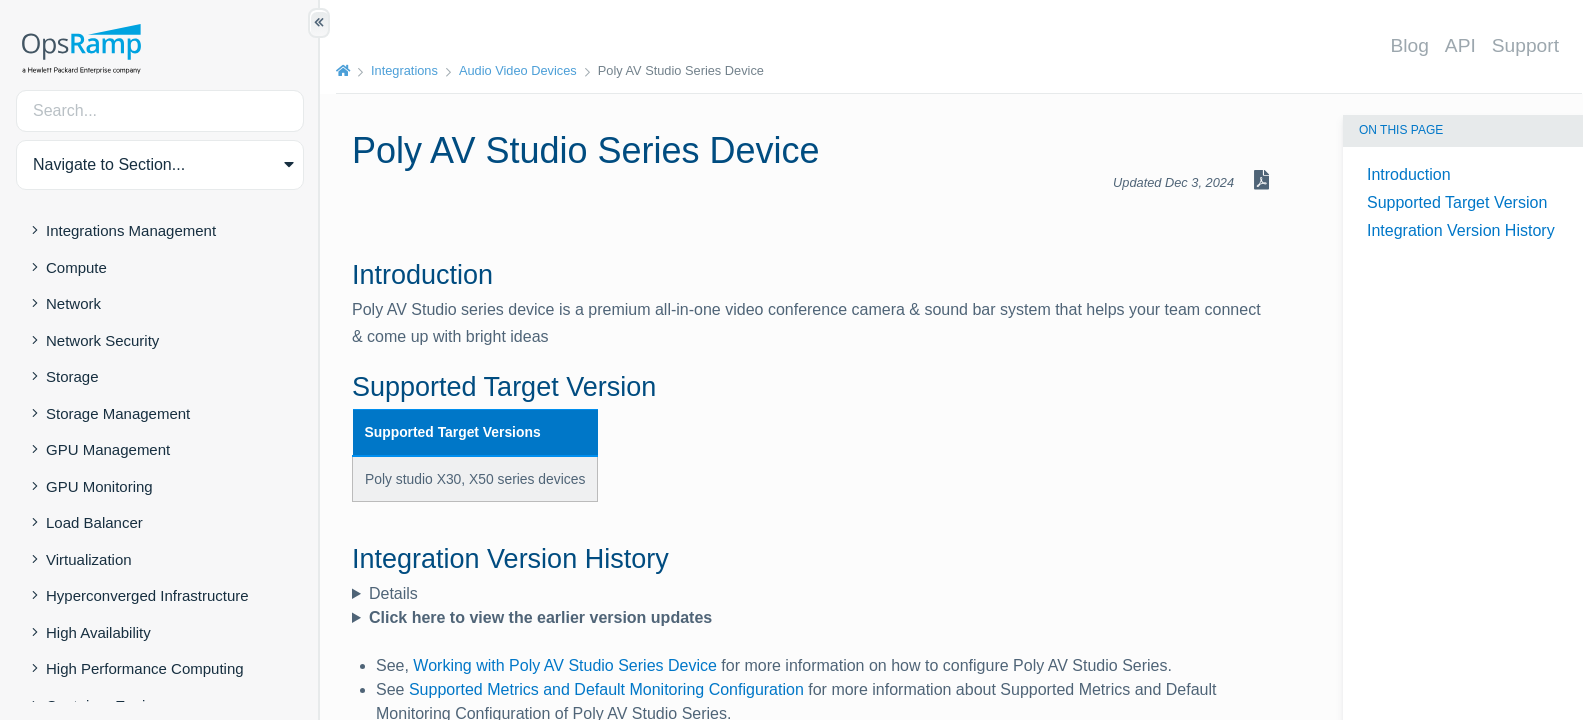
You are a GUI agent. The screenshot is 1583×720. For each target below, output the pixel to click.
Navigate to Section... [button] (109, 164)
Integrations (404, 70)
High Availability (98, 632)
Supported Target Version (1457, 202)
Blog (1409, 45)
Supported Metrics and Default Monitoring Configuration (606, 689)
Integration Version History (1461, 230)
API (1460, 45)
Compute (76, 267)
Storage (72, 376)
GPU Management (108, 449)
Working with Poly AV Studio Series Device (565, 665)
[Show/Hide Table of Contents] (319, 23)
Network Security (102, 340)
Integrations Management (131, 230)
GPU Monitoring (99, 486)
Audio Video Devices (518, 70)
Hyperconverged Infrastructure (147, 595)
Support (1525, 45)
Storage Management (118, 413)
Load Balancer (94, 522)
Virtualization (89, 559)
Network (73, 303)
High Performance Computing (145, 668)
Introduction (1409, 174)
